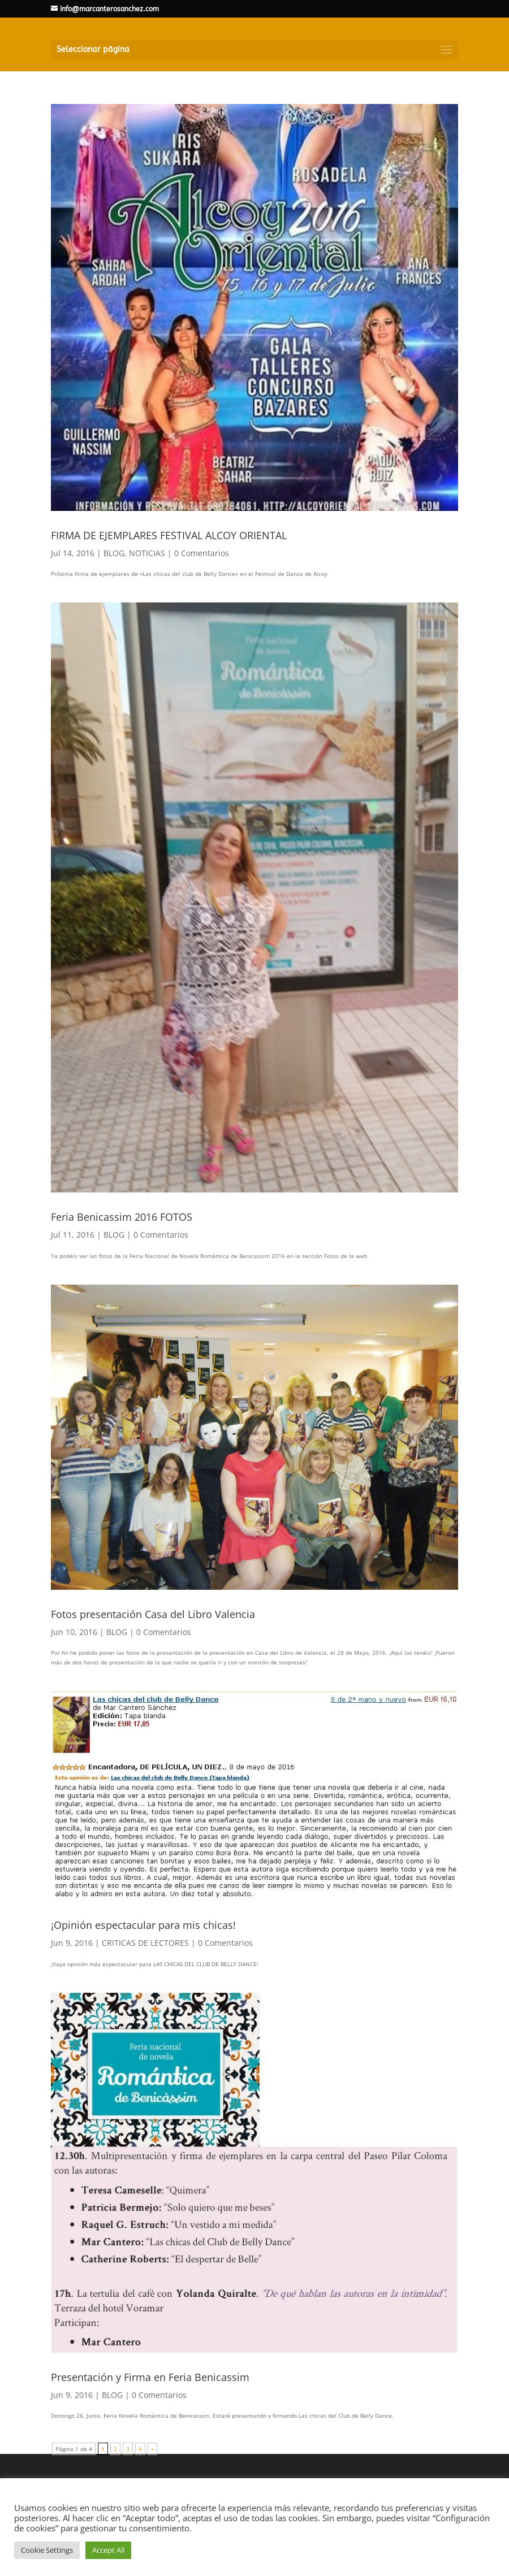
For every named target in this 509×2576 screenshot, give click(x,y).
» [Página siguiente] (152, 2449)
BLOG (113, 553)
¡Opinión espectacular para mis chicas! (143, 1925)
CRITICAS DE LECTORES (145, 1942)
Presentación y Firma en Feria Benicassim (150, 2377)
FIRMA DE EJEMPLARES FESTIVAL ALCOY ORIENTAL (169, 535)
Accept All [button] (108, 2550)
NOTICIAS (147, 553)
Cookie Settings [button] (47, 2550)
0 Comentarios (201, 553)
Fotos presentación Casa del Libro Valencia (153, 1614)
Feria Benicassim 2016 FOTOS (121, 1217)
